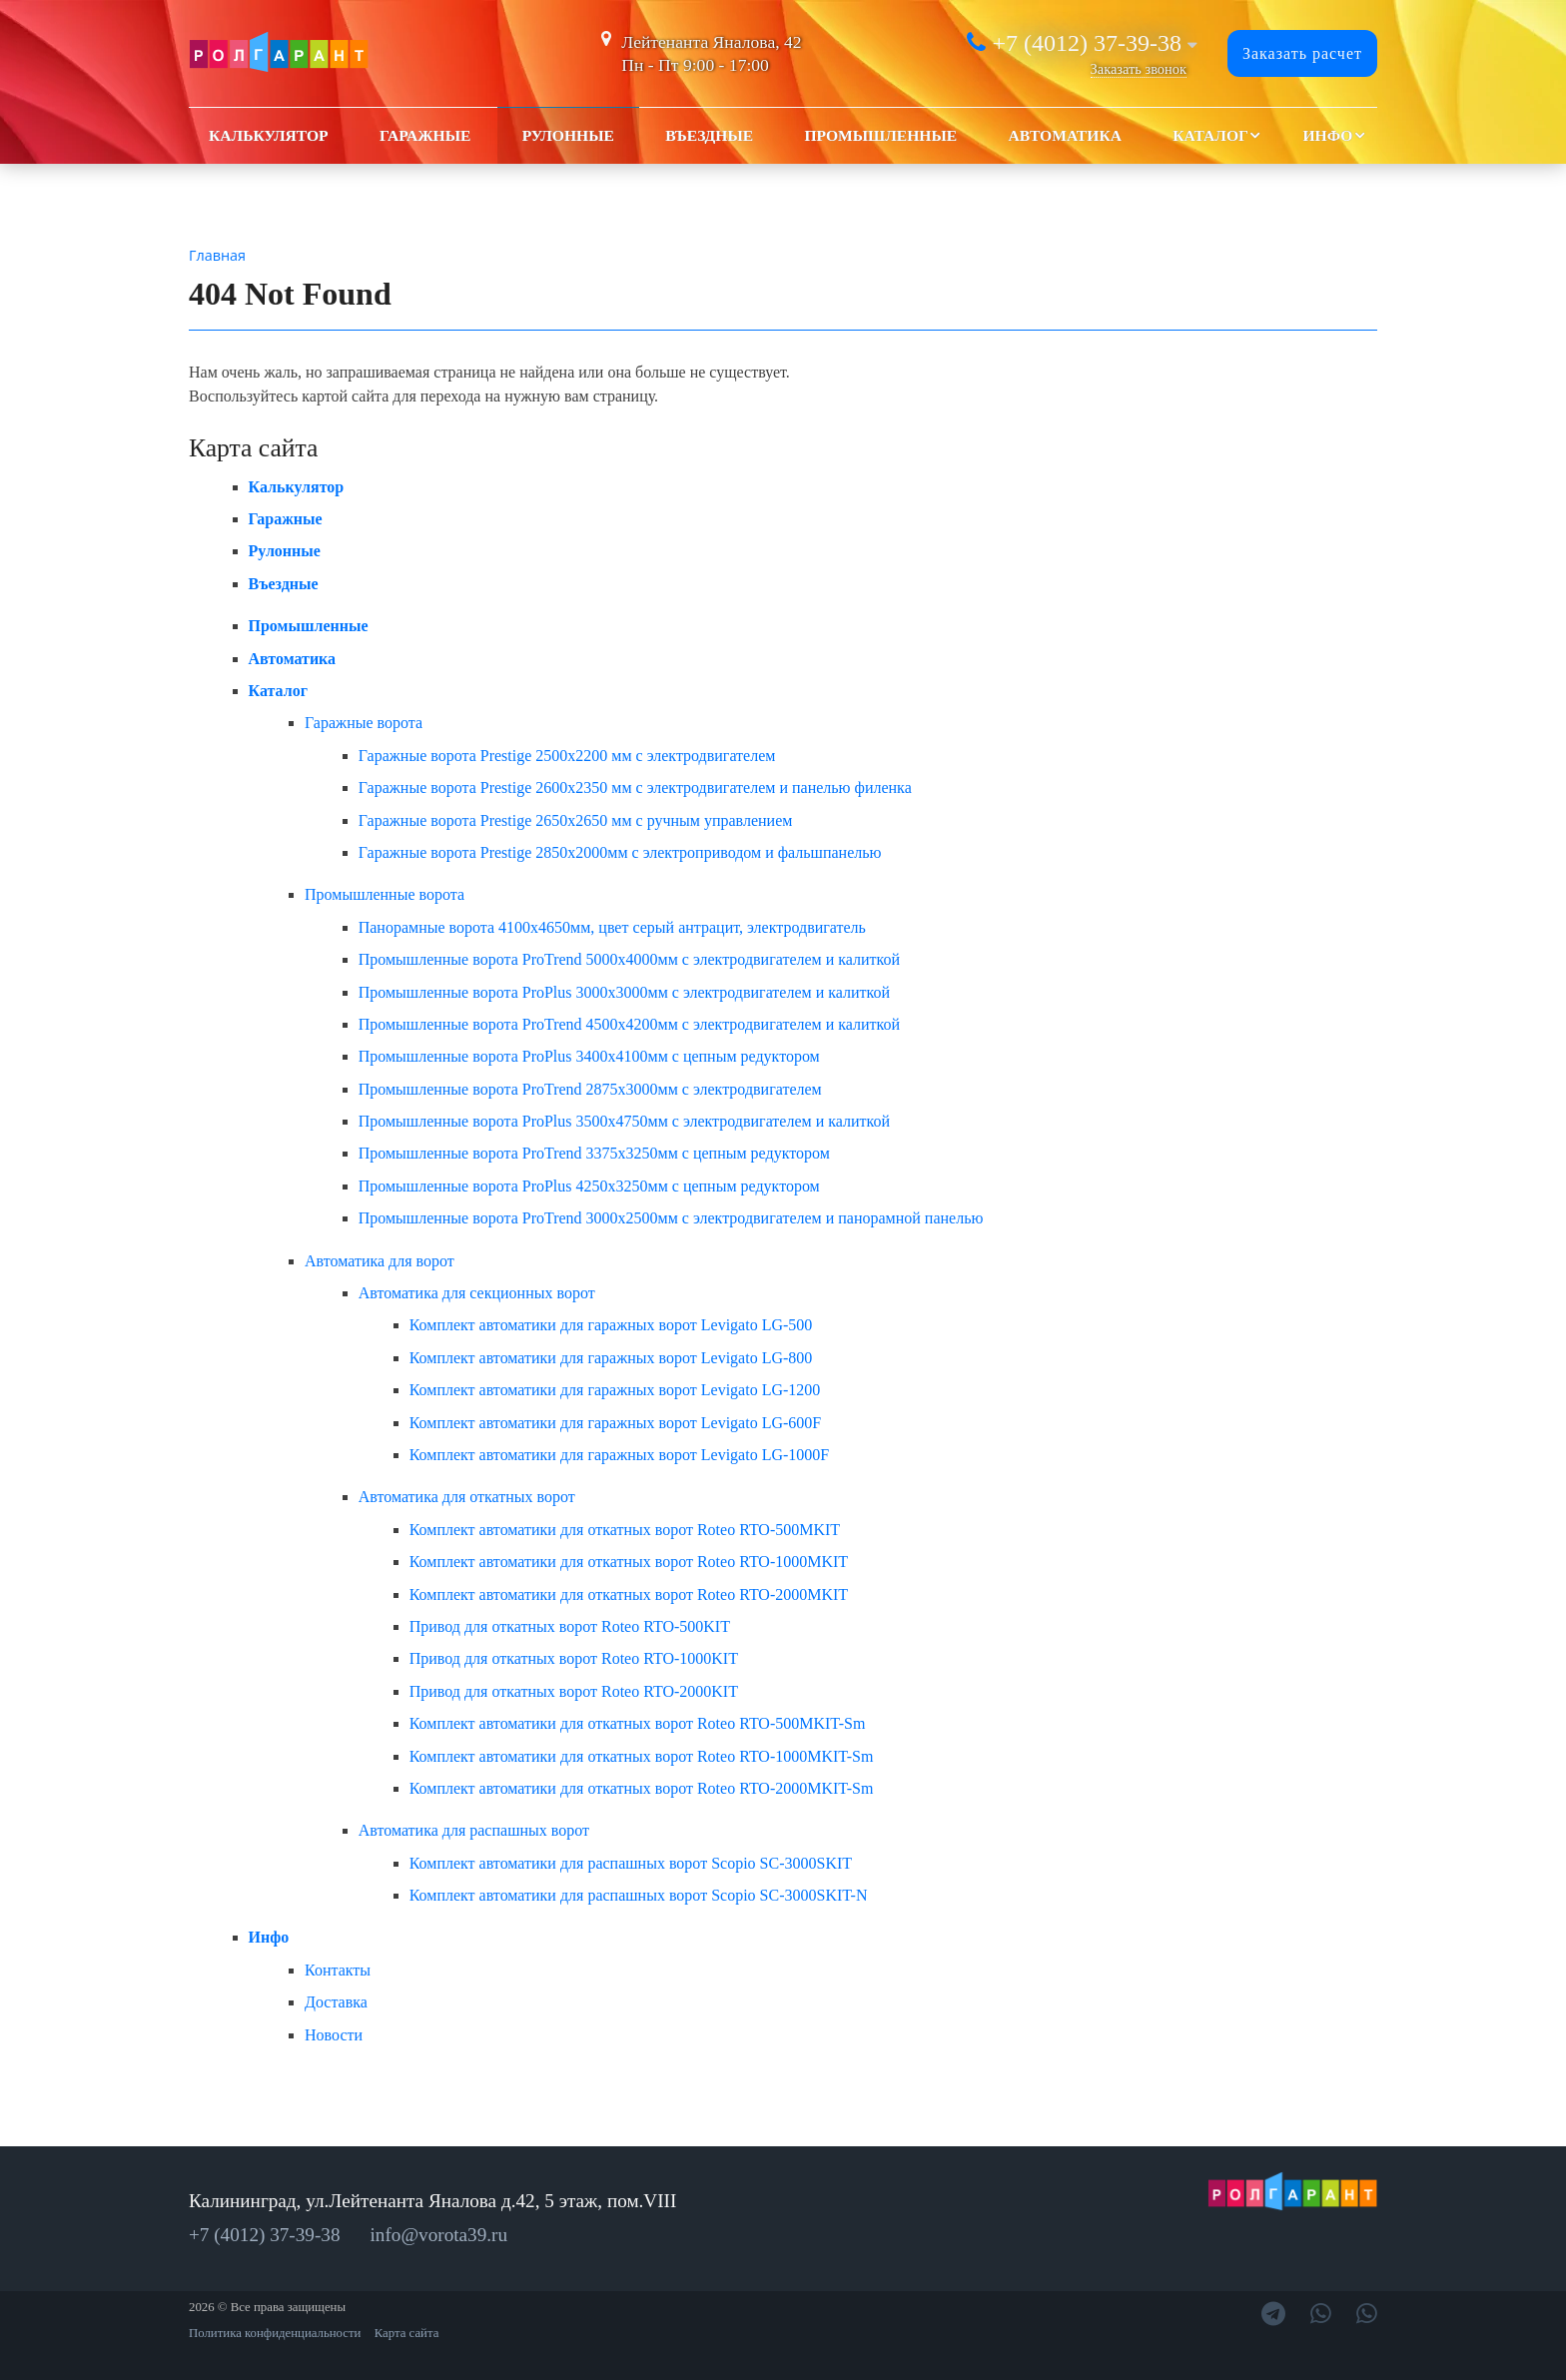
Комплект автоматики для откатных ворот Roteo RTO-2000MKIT (628, 1594)
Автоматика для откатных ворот (467, 1496)
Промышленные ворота (384, 894)
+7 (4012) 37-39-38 (1086, 43)
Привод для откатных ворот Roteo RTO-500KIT (569, 1626)
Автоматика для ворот (379, 1260)
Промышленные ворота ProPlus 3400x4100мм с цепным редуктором (589, 1056)
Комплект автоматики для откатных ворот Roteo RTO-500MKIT (624, 1529)
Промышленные (880, 135)
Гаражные (425, 135)
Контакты (338, 1970)
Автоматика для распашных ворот (474, 1830)
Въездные (709, 135)
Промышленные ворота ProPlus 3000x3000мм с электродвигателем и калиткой (624, 992)
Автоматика (1065, 135)
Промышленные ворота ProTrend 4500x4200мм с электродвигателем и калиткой (629, 1024)
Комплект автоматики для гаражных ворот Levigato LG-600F (615, 1422)
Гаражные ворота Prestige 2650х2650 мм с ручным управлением (576, 820)
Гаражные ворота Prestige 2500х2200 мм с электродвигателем (567, 755)
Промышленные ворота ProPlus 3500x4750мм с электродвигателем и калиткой (624, 1121)
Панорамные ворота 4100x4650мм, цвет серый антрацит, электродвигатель (612, 927)
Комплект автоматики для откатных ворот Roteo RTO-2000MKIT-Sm (641, 1788)
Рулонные (568, 135)
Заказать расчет (1302, 53)
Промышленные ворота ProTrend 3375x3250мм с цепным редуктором (594, 1153)
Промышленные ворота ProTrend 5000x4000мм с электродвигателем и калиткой (629, 959)
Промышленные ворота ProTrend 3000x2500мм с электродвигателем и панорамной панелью (671, 1217)
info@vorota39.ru (439, 2234)
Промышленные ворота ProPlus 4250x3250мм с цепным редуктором (589, 1186)
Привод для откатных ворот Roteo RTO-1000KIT (573, 1658)
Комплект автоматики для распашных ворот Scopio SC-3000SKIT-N (638, 1895)
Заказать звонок (1138, 69)
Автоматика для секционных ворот (477, 1292)
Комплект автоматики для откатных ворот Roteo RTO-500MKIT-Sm (637, 1723)
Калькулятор (269, 135)
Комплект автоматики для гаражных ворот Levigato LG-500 (611, 1324)
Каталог (1210, 135)
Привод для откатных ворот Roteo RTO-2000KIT (573, 1691)
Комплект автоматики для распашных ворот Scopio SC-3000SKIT (630, 1863)
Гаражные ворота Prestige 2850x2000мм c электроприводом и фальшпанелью (620, 852)
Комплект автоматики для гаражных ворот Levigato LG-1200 (615, 1389)
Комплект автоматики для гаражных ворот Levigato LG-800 (611, 1357)
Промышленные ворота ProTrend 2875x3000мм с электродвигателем (590, 1089)
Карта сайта (407, 2333)
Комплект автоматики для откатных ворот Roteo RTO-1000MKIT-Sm (641, 1756)
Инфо (1327, 135)
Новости (334, 2034)
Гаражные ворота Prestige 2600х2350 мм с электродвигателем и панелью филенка (635, 787)
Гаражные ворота (363, 722)
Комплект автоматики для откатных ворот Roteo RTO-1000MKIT (628, 1561)
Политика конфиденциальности (275, 2333)
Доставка (336, 2001)
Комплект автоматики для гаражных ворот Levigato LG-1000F (619, 1454)
